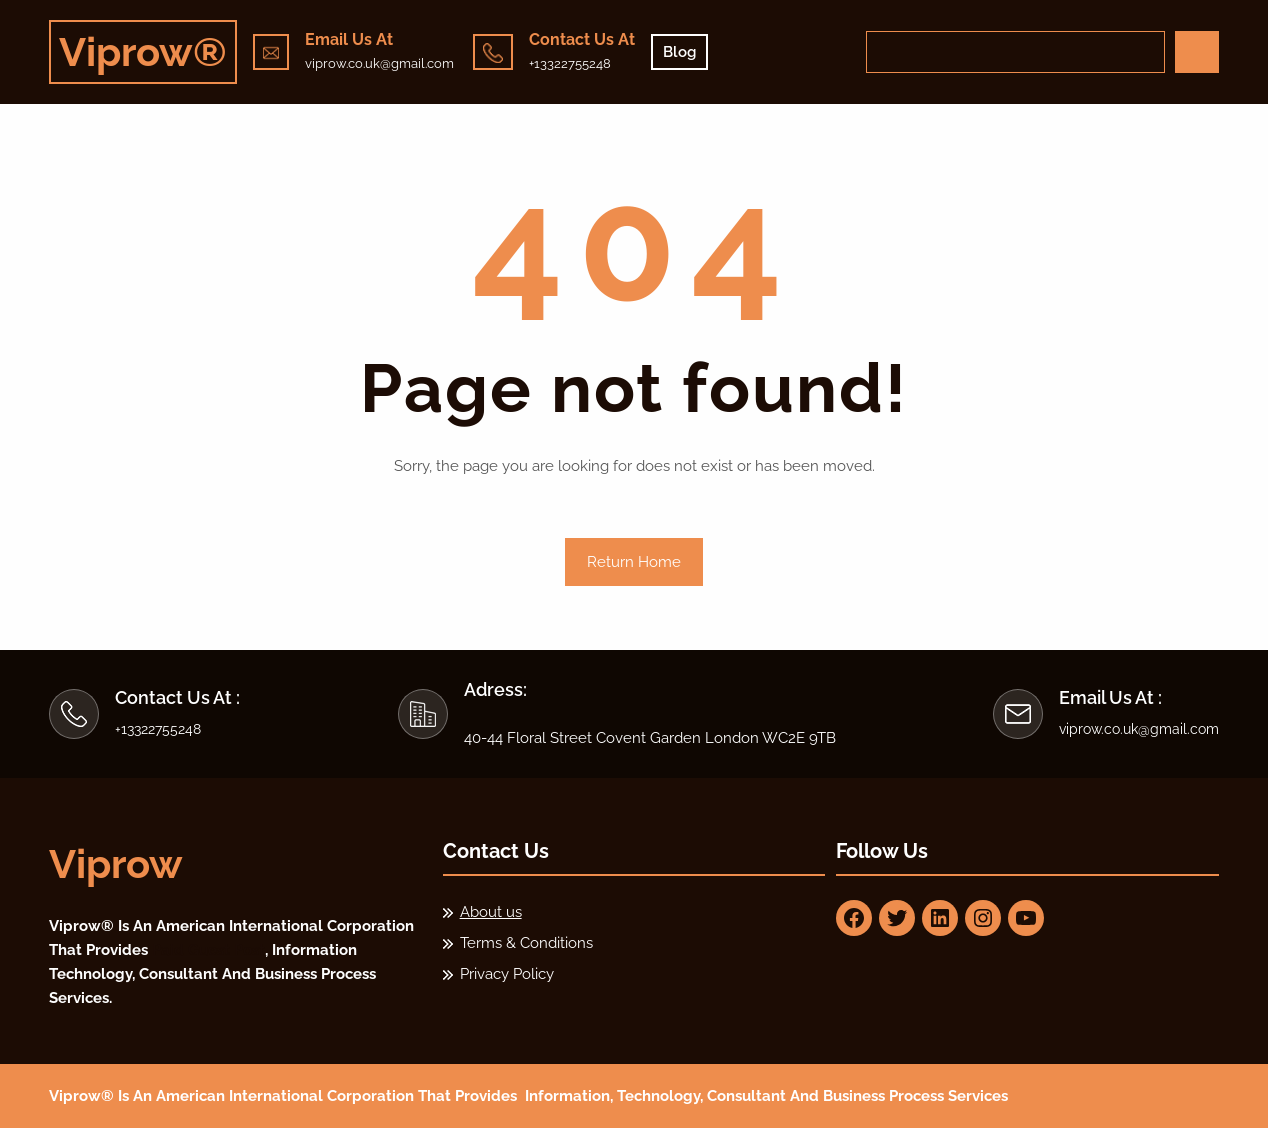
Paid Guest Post (208, 950)
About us (491, 912)
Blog (679, 52)
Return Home (634, 562)
